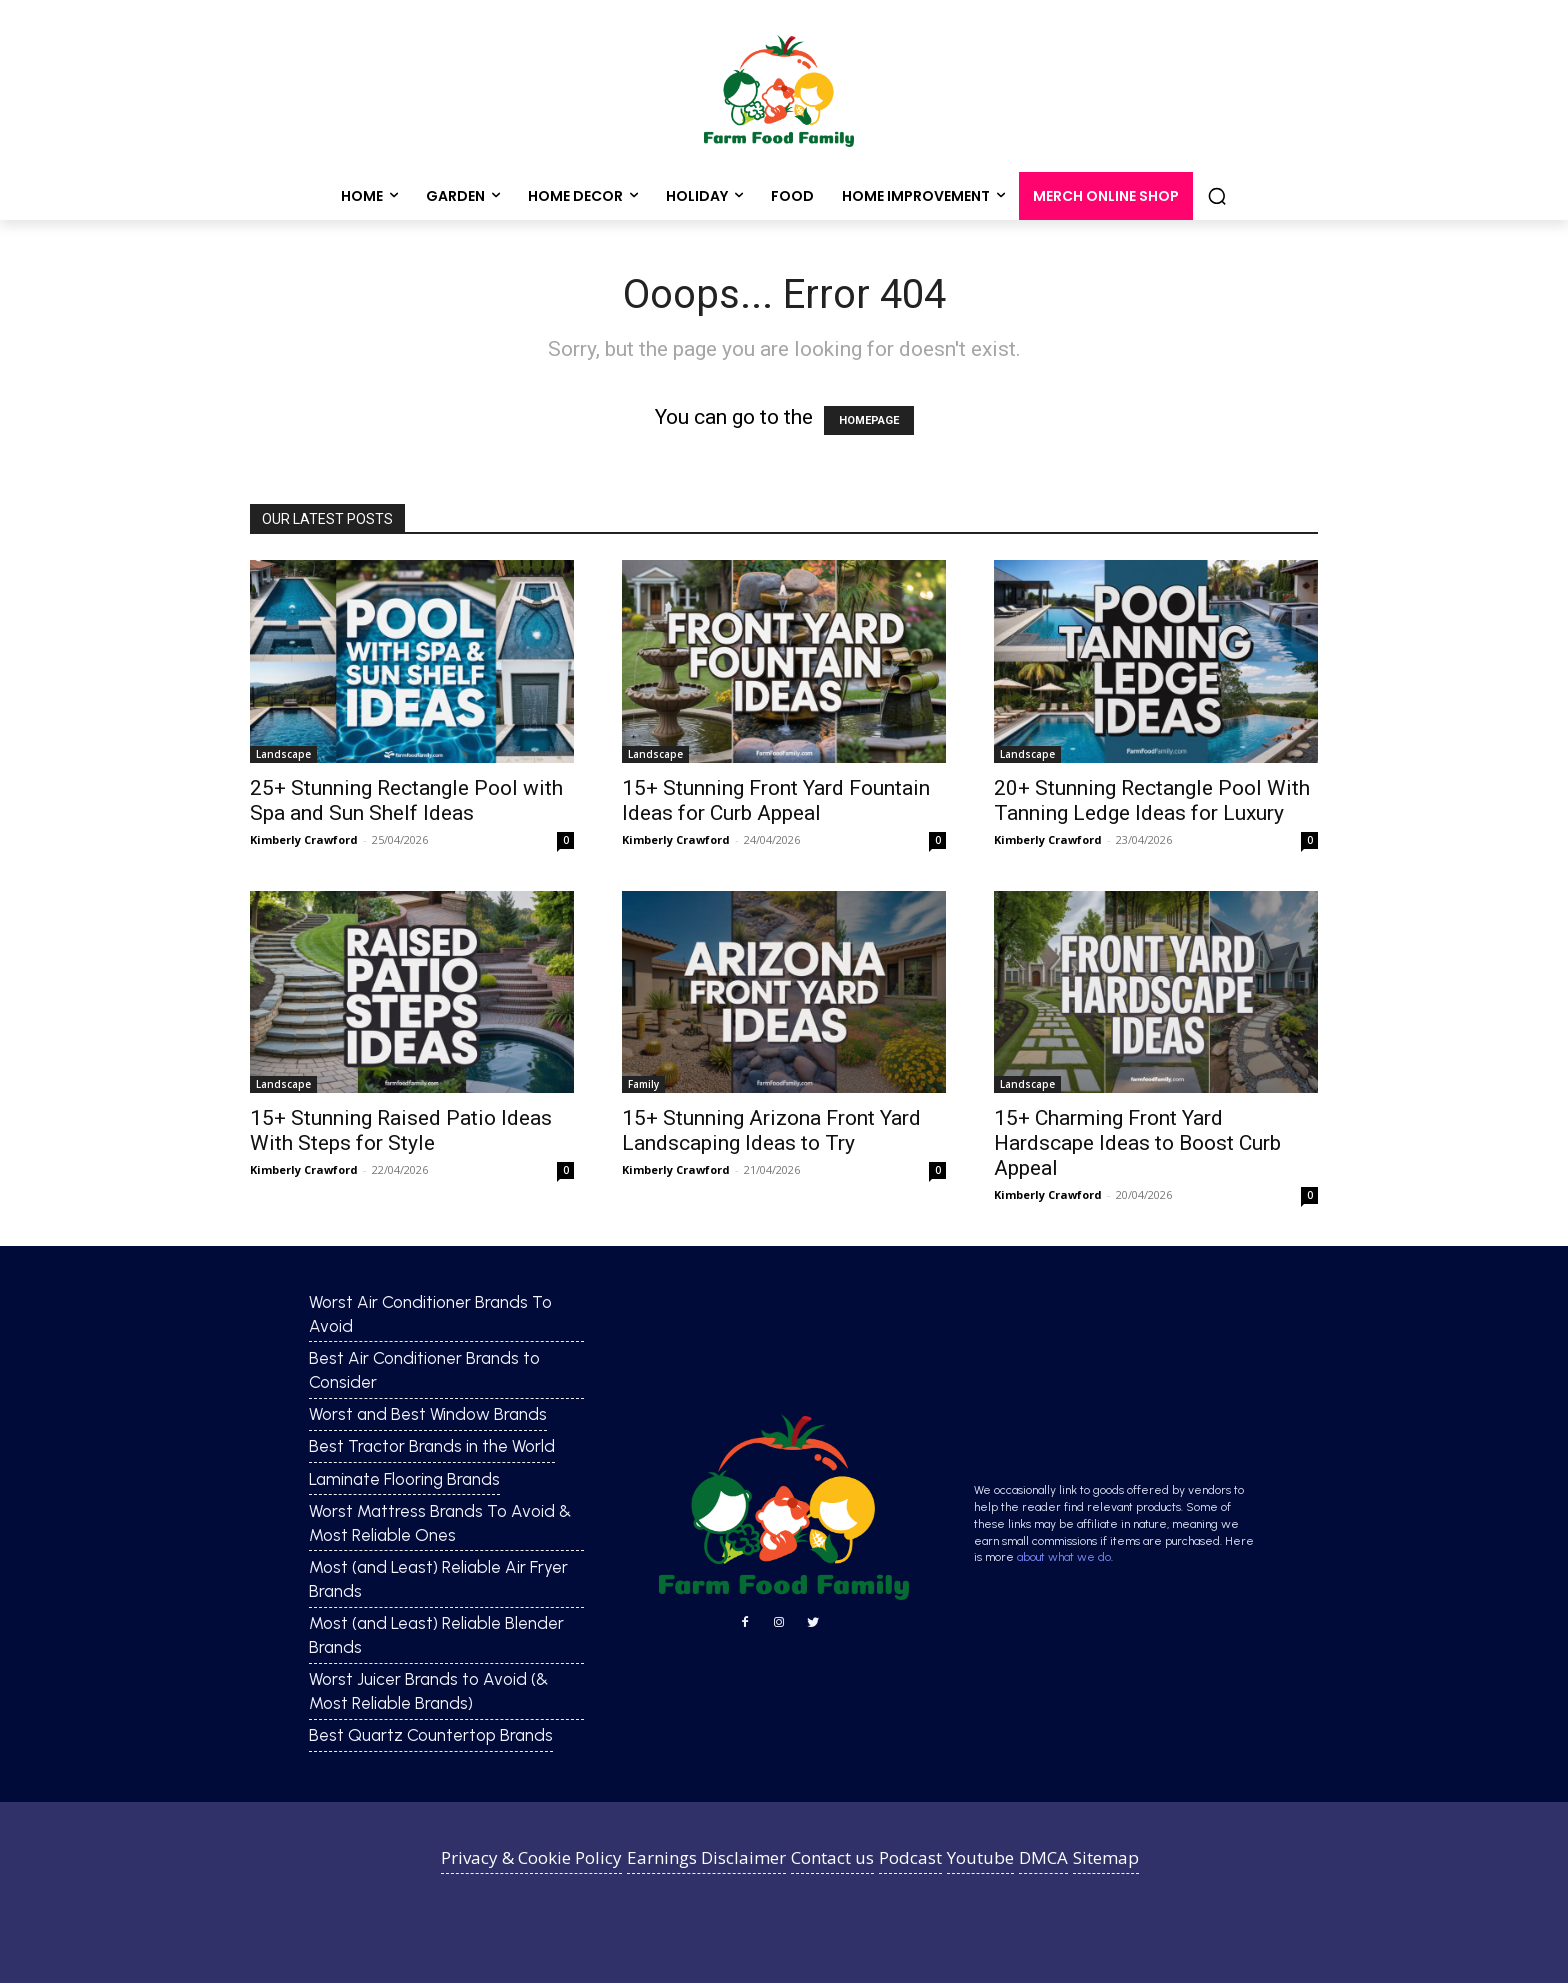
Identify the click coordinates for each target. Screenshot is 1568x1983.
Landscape (283, 754)
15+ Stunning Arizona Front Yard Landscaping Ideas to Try (771, 1130)
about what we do (1064, 1557)
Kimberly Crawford (304, 839)
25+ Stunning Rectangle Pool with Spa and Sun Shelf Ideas (406, 800)
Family (643, 1084)
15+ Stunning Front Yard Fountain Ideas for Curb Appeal (776, 800)
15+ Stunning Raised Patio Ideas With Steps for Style (401, 1130)
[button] (1217, 196)
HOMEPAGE (869, 420)
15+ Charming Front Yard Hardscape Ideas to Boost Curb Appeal (1137, 1143)
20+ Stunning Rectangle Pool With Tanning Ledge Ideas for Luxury (1152, 800)
